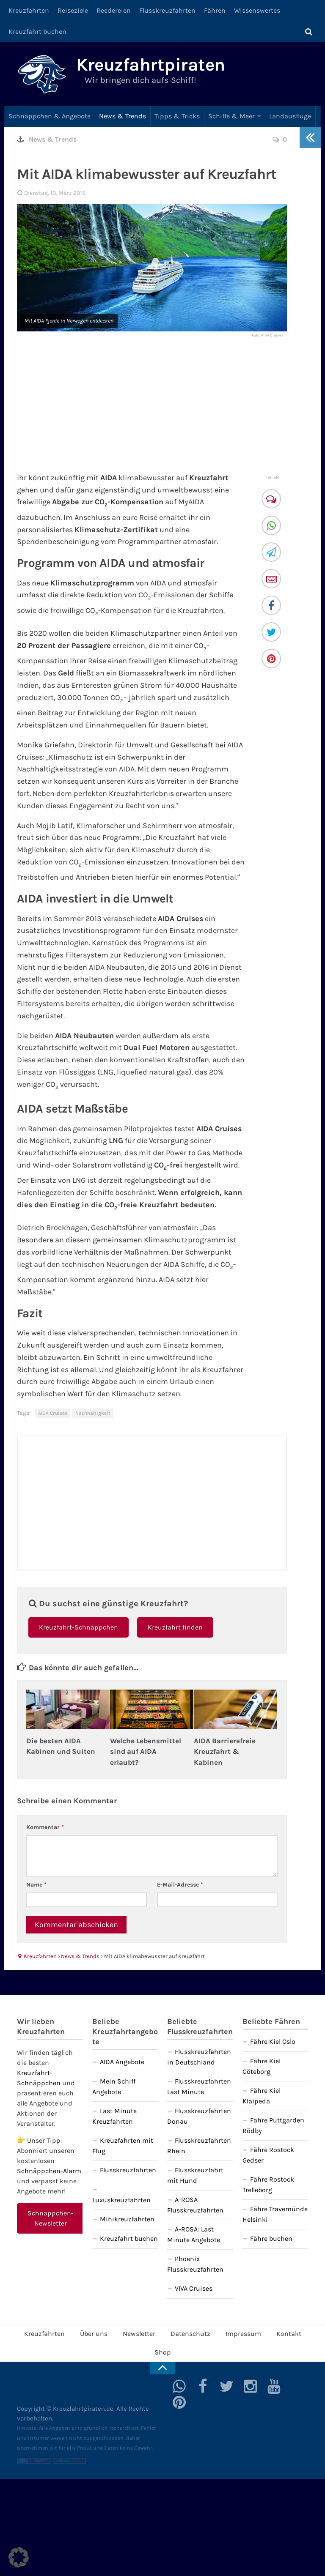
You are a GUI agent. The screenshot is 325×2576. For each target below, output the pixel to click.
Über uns (93, 2334)
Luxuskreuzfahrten (121, 2200)
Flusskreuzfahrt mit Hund (195, 2175)
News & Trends (122, 116)
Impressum (243, 2334)
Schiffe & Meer (231, 116)
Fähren (215, 10)
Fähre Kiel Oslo (272, 2041)
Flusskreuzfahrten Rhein (199, 2145)
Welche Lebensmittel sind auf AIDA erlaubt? (145, 1751)
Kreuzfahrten (28, 10)
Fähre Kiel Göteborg (261, 2066)
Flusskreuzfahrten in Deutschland (199, 2057)
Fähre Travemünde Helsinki (275, 2214)
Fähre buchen (271, 2238)
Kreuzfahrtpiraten (150, 64)
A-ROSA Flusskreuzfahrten (195, 2205)
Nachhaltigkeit (92, 1413)
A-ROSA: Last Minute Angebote (193, 2234)
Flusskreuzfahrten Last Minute (199, 2086)
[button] (18, 2557)
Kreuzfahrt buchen (37, 31)
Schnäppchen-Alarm (49, 2171)
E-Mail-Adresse (180, 1884)
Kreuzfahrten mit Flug (122, 2145)
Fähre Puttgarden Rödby (273, 2125)
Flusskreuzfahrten (167, 10)
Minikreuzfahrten (127, 2219)
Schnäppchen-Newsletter (51, 2218)
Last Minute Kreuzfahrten (114, 2116)
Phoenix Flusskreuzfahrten (195, 2264)
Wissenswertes (257, 10)
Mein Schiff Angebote (113, 2086)
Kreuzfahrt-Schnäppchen (78, 1627)
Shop (162, 2352)
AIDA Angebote (122, 2062)
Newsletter (139, 2334)
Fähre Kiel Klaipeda (261, 2096)
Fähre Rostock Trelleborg (268, 2184)
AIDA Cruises (52, 1413)
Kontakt (288, 2334)
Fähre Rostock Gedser (268, 2155)
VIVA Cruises (193, 2288)
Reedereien (113, 10)
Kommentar (45, 1827)
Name (36, 1884)
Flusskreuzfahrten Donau (199, 2116)
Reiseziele (73, 10)
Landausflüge (290, 116)
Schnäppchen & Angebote (49, 116)
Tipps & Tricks (177, 116)
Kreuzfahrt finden (175, 1627)
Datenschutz (190, 2334)
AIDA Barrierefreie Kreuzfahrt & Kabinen (225, 1751)
